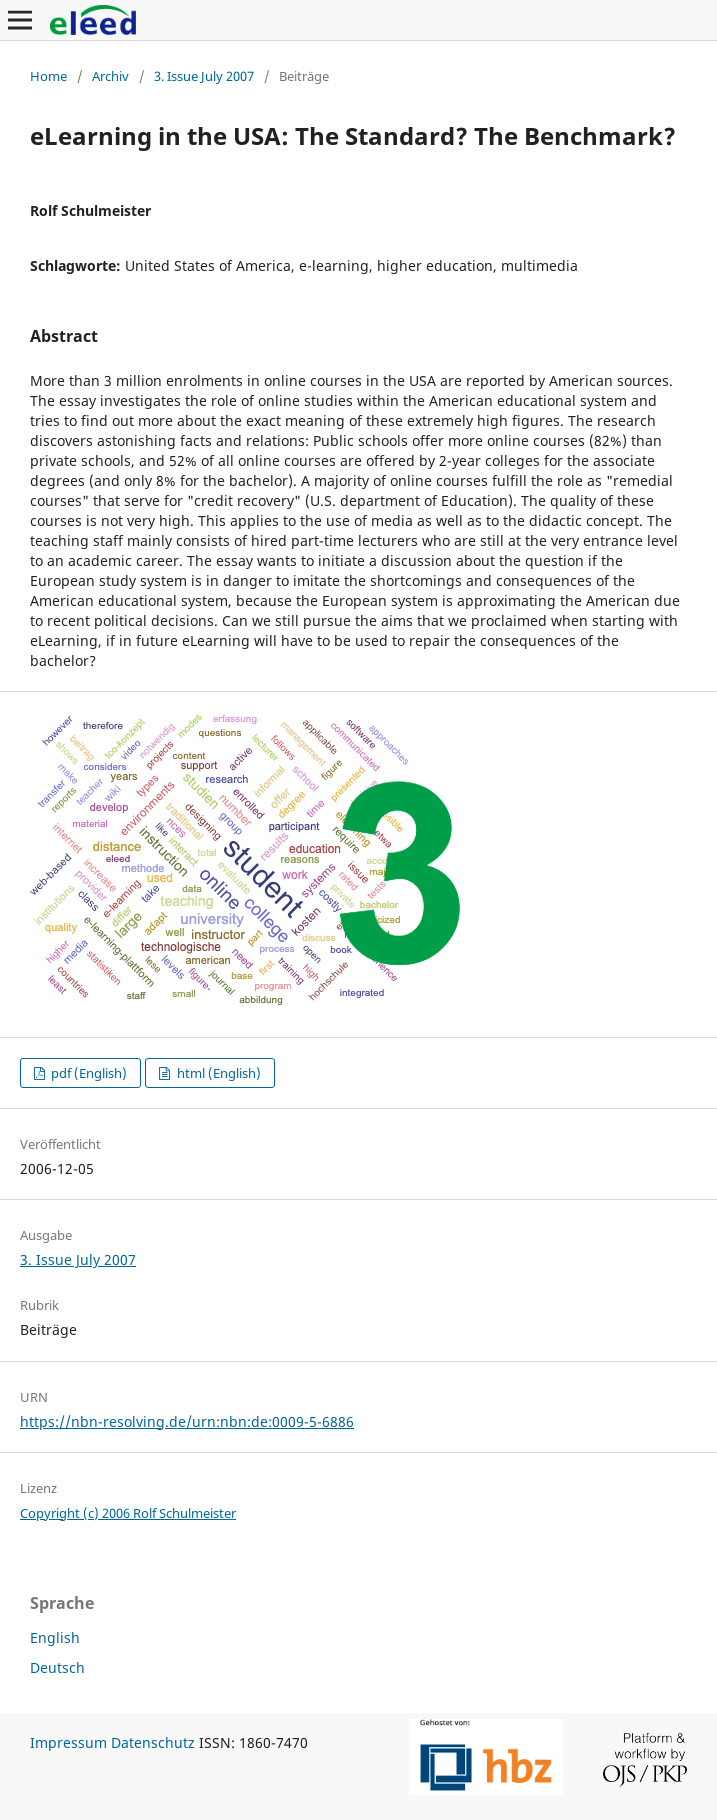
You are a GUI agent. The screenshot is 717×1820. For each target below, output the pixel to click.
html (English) (217, 1073)
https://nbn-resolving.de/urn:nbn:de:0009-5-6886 (187, 1421)
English (55, 1637)
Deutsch (57, 1667)
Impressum (68, 1742)
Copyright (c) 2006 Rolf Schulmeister (128, 1513)
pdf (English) (87, 1073)
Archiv (110, 76)
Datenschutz (153, 1742)
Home (48, 76)
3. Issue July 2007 (204, 76)
